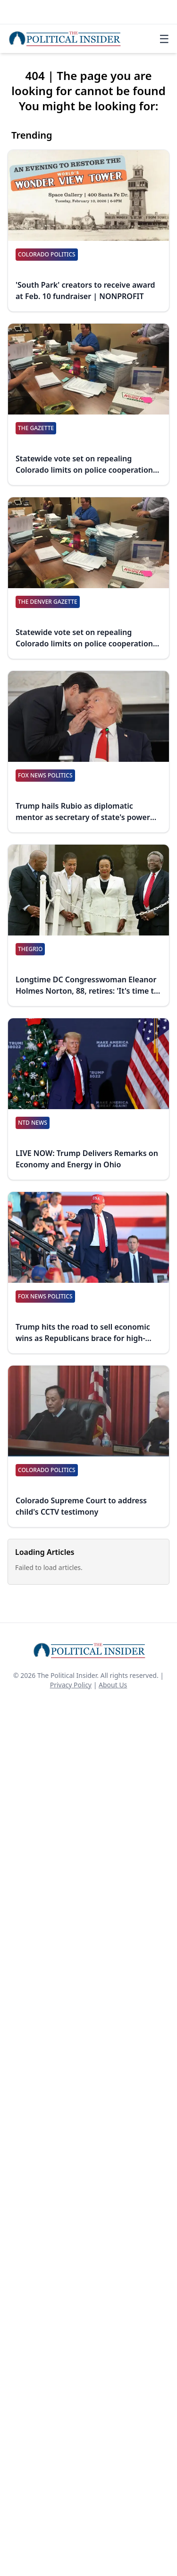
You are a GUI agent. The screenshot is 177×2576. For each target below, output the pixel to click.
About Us (113, 1684)
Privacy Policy (71, 1684)
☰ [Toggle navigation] (164, 38)
